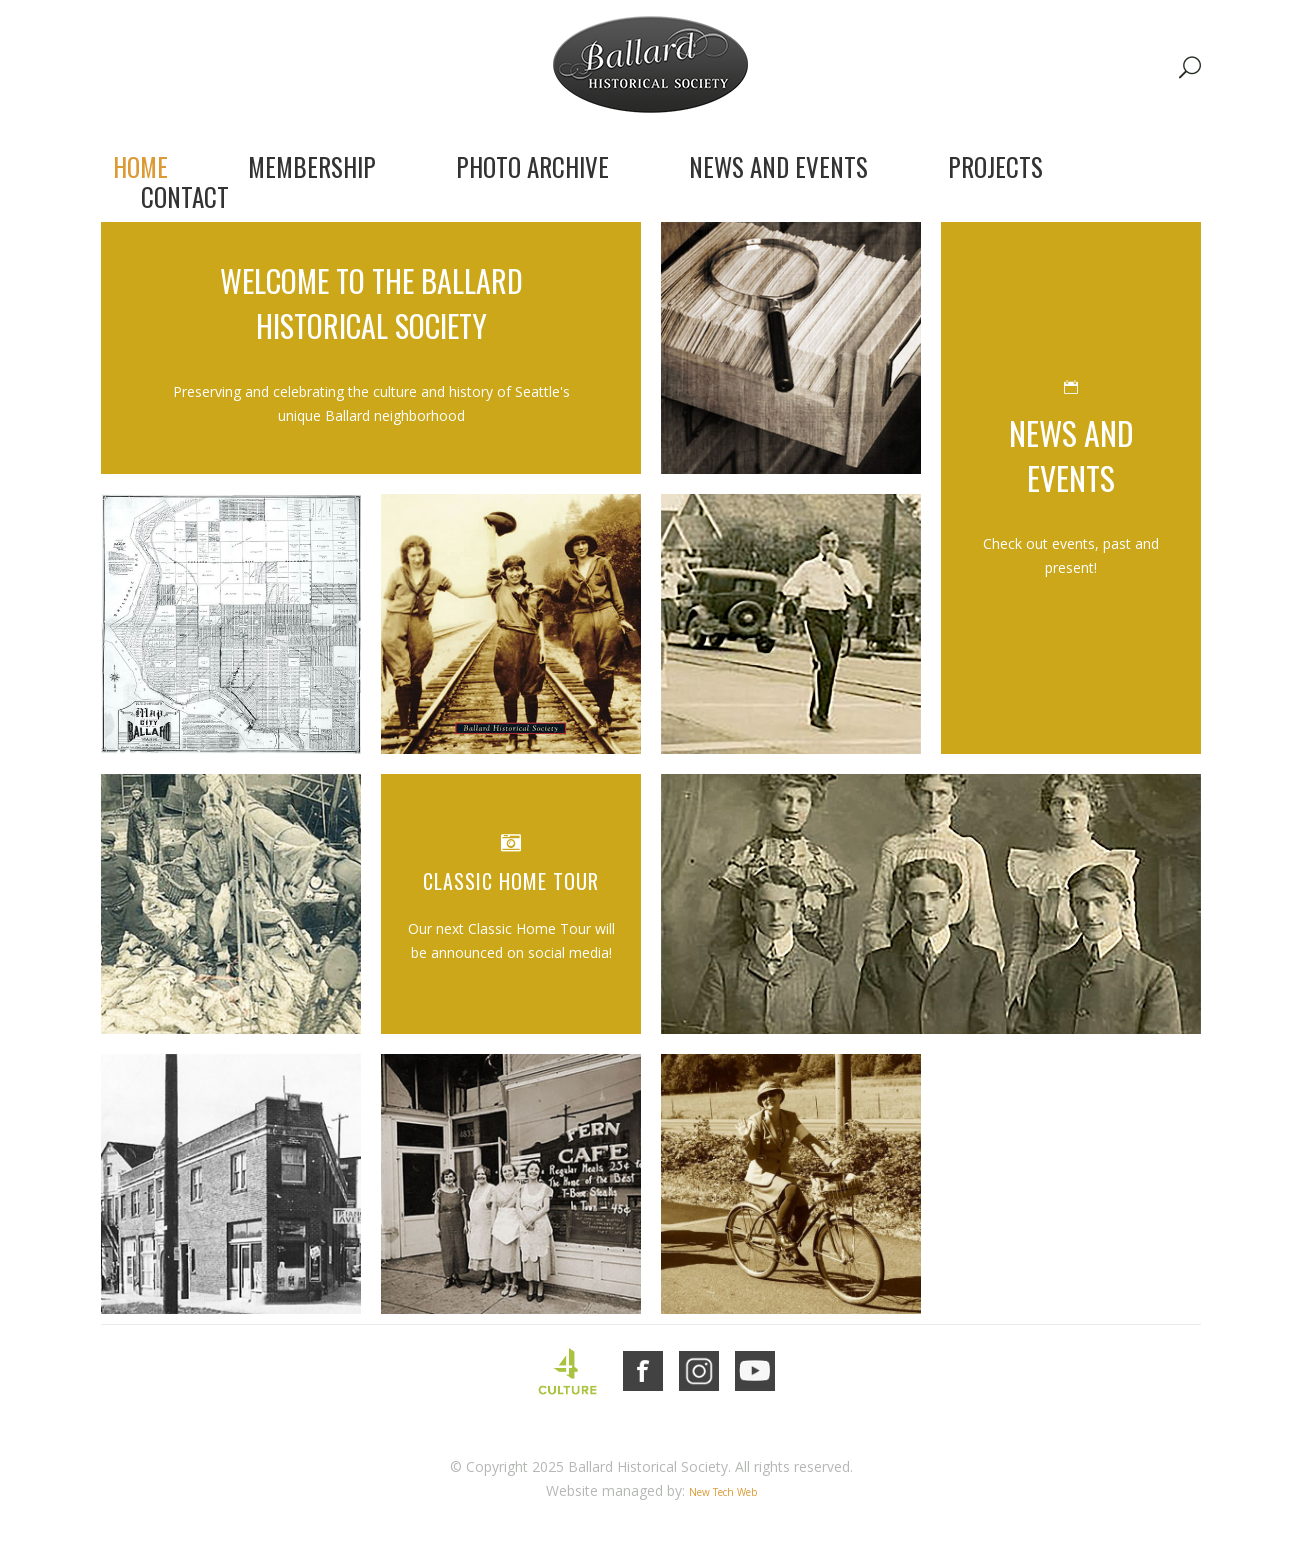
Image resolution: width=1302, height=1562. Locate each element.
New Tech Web (723, 1492)
